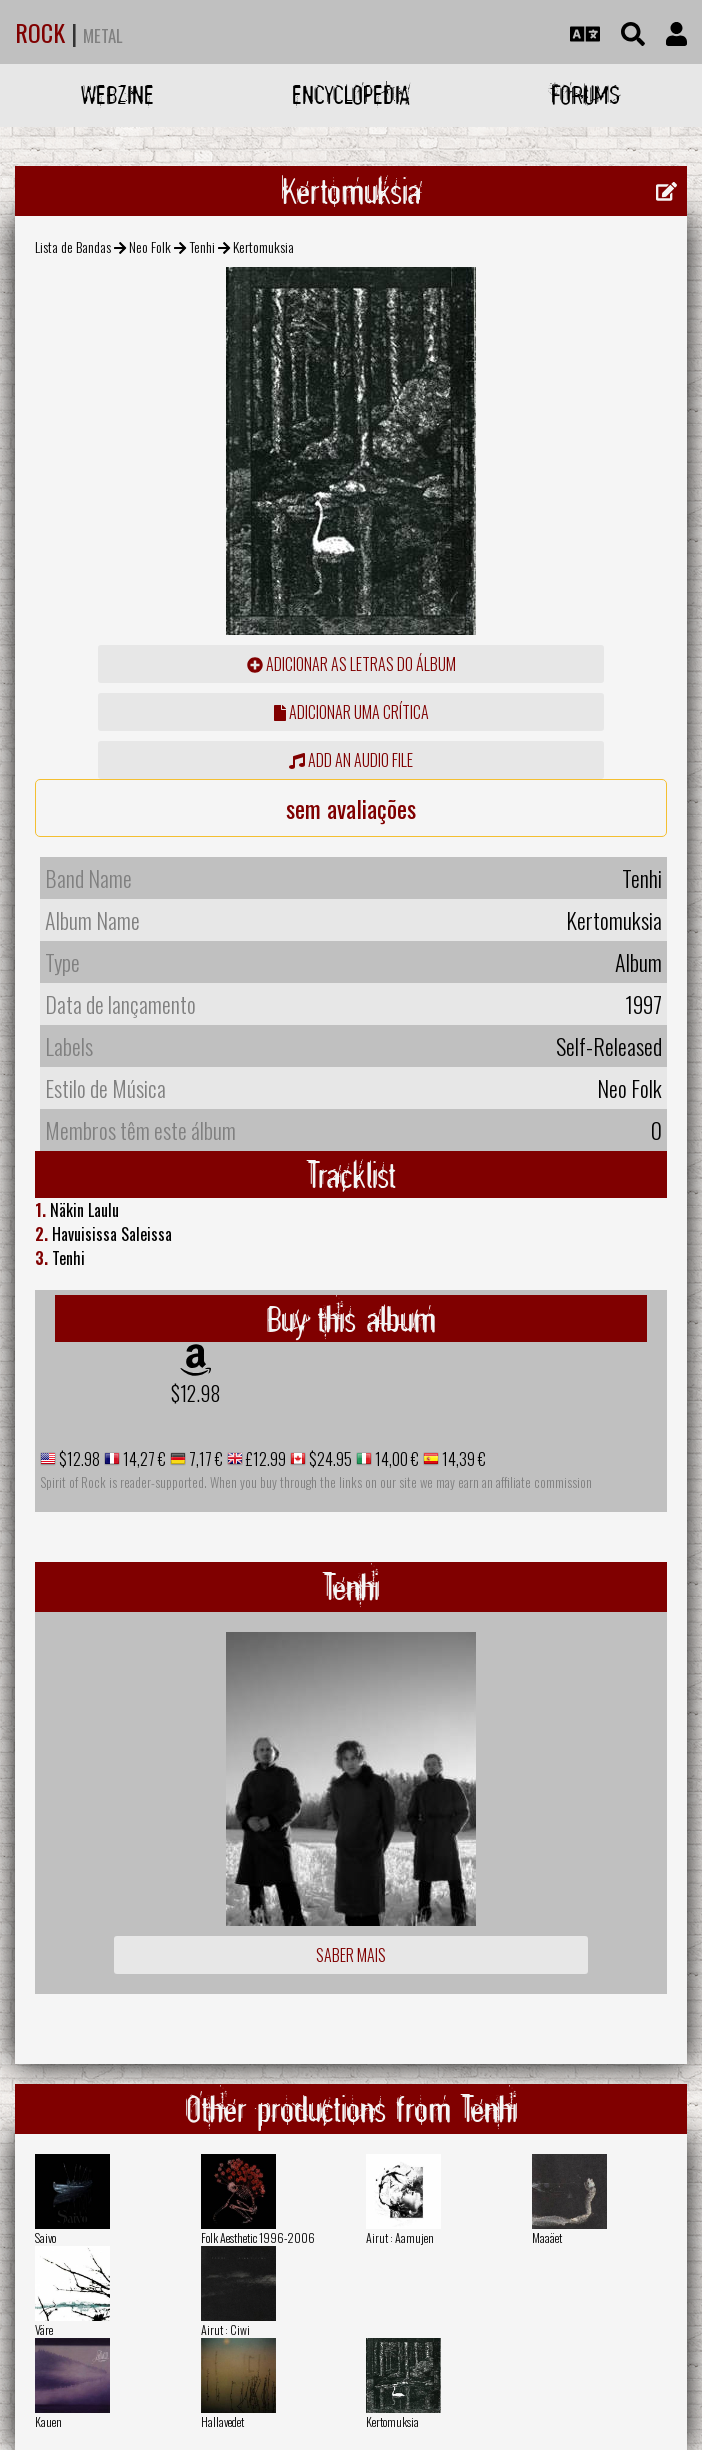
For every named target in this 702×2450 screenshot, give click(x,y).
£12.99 (264, 1459)
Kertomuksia (392, 2421)
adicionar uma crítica (351, 712)
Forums (585, 94)
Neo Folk (150, 246)
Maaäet (547, 2237)
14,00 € (395, 1459)
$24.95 (329, 1459)
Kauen (48, 2421)
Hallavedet (222, 2421)
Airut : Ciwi (225, 2329)
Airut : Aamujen (400, 2237)
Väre (44, 2329)
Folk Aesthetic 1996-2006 (258, 2237)
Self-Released (609, 1046)
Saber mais (351, 1955)
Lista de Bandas (73, 246)
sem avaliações (351, 808)
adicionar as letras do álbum (351, 664)
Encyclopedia (351, 94)
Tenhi (202, 246)
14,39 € (462, 1459)
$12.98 (196, 1393)
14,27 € (143, 1459)
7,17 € (204, 1459)
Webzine (117, 94)
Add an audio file (351, 760)
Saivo (45, 2237)
